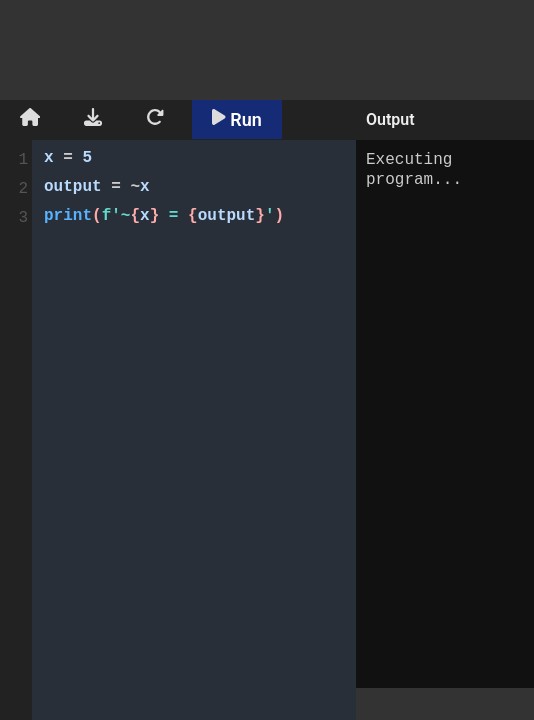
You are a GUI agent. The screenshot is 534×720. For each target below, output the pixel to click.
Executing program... (445, 414)
